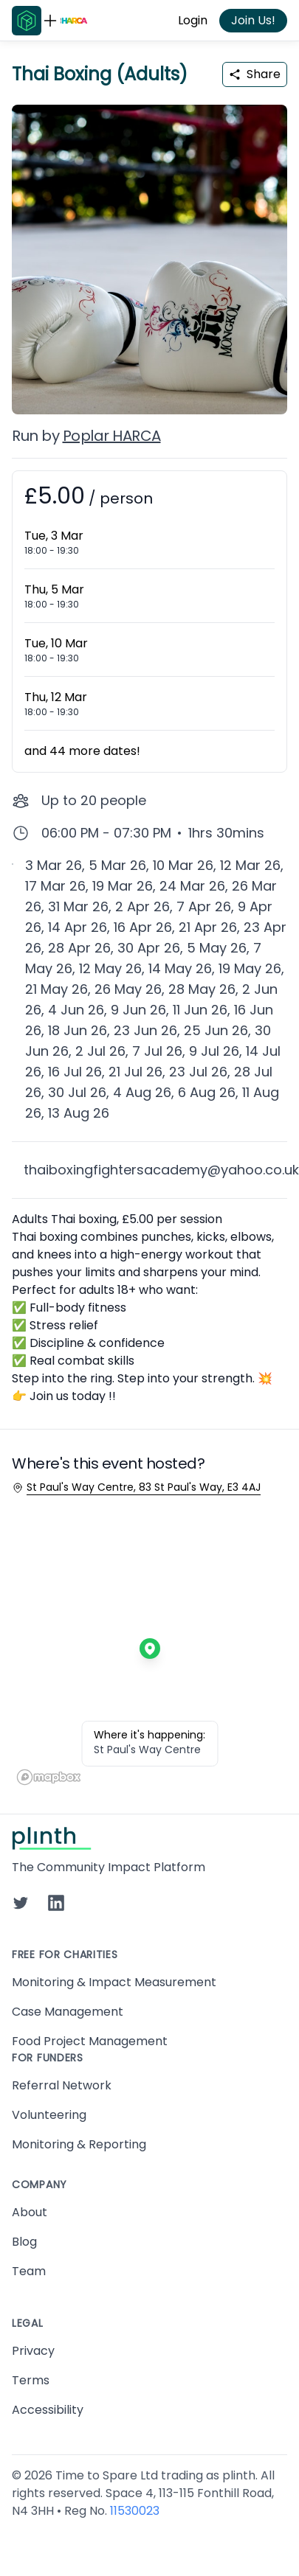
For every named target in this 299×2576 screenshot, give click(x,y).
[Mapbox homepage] (48, 1777)
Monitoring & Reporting (79, 2144)
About (29, 2212)
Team (29, 2271)
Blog (24, 2241)
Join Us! (253, 20)
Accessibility (47, 2409)
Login (192, 20)
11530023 (134, 2510)
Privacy (33, 2350)
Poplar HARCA (112, 435)
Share (255, 74)
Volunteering (49, 2114)
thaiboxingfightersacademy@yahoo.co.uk (161, 1169)
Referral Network (61, 2085)
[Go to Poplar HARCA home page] (74, 20)
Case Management (67, 2011)
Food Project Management (90, 2041)
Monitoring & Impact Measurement (114, 1982)
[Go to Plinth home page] (26, 20)
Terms (30, 2380)
